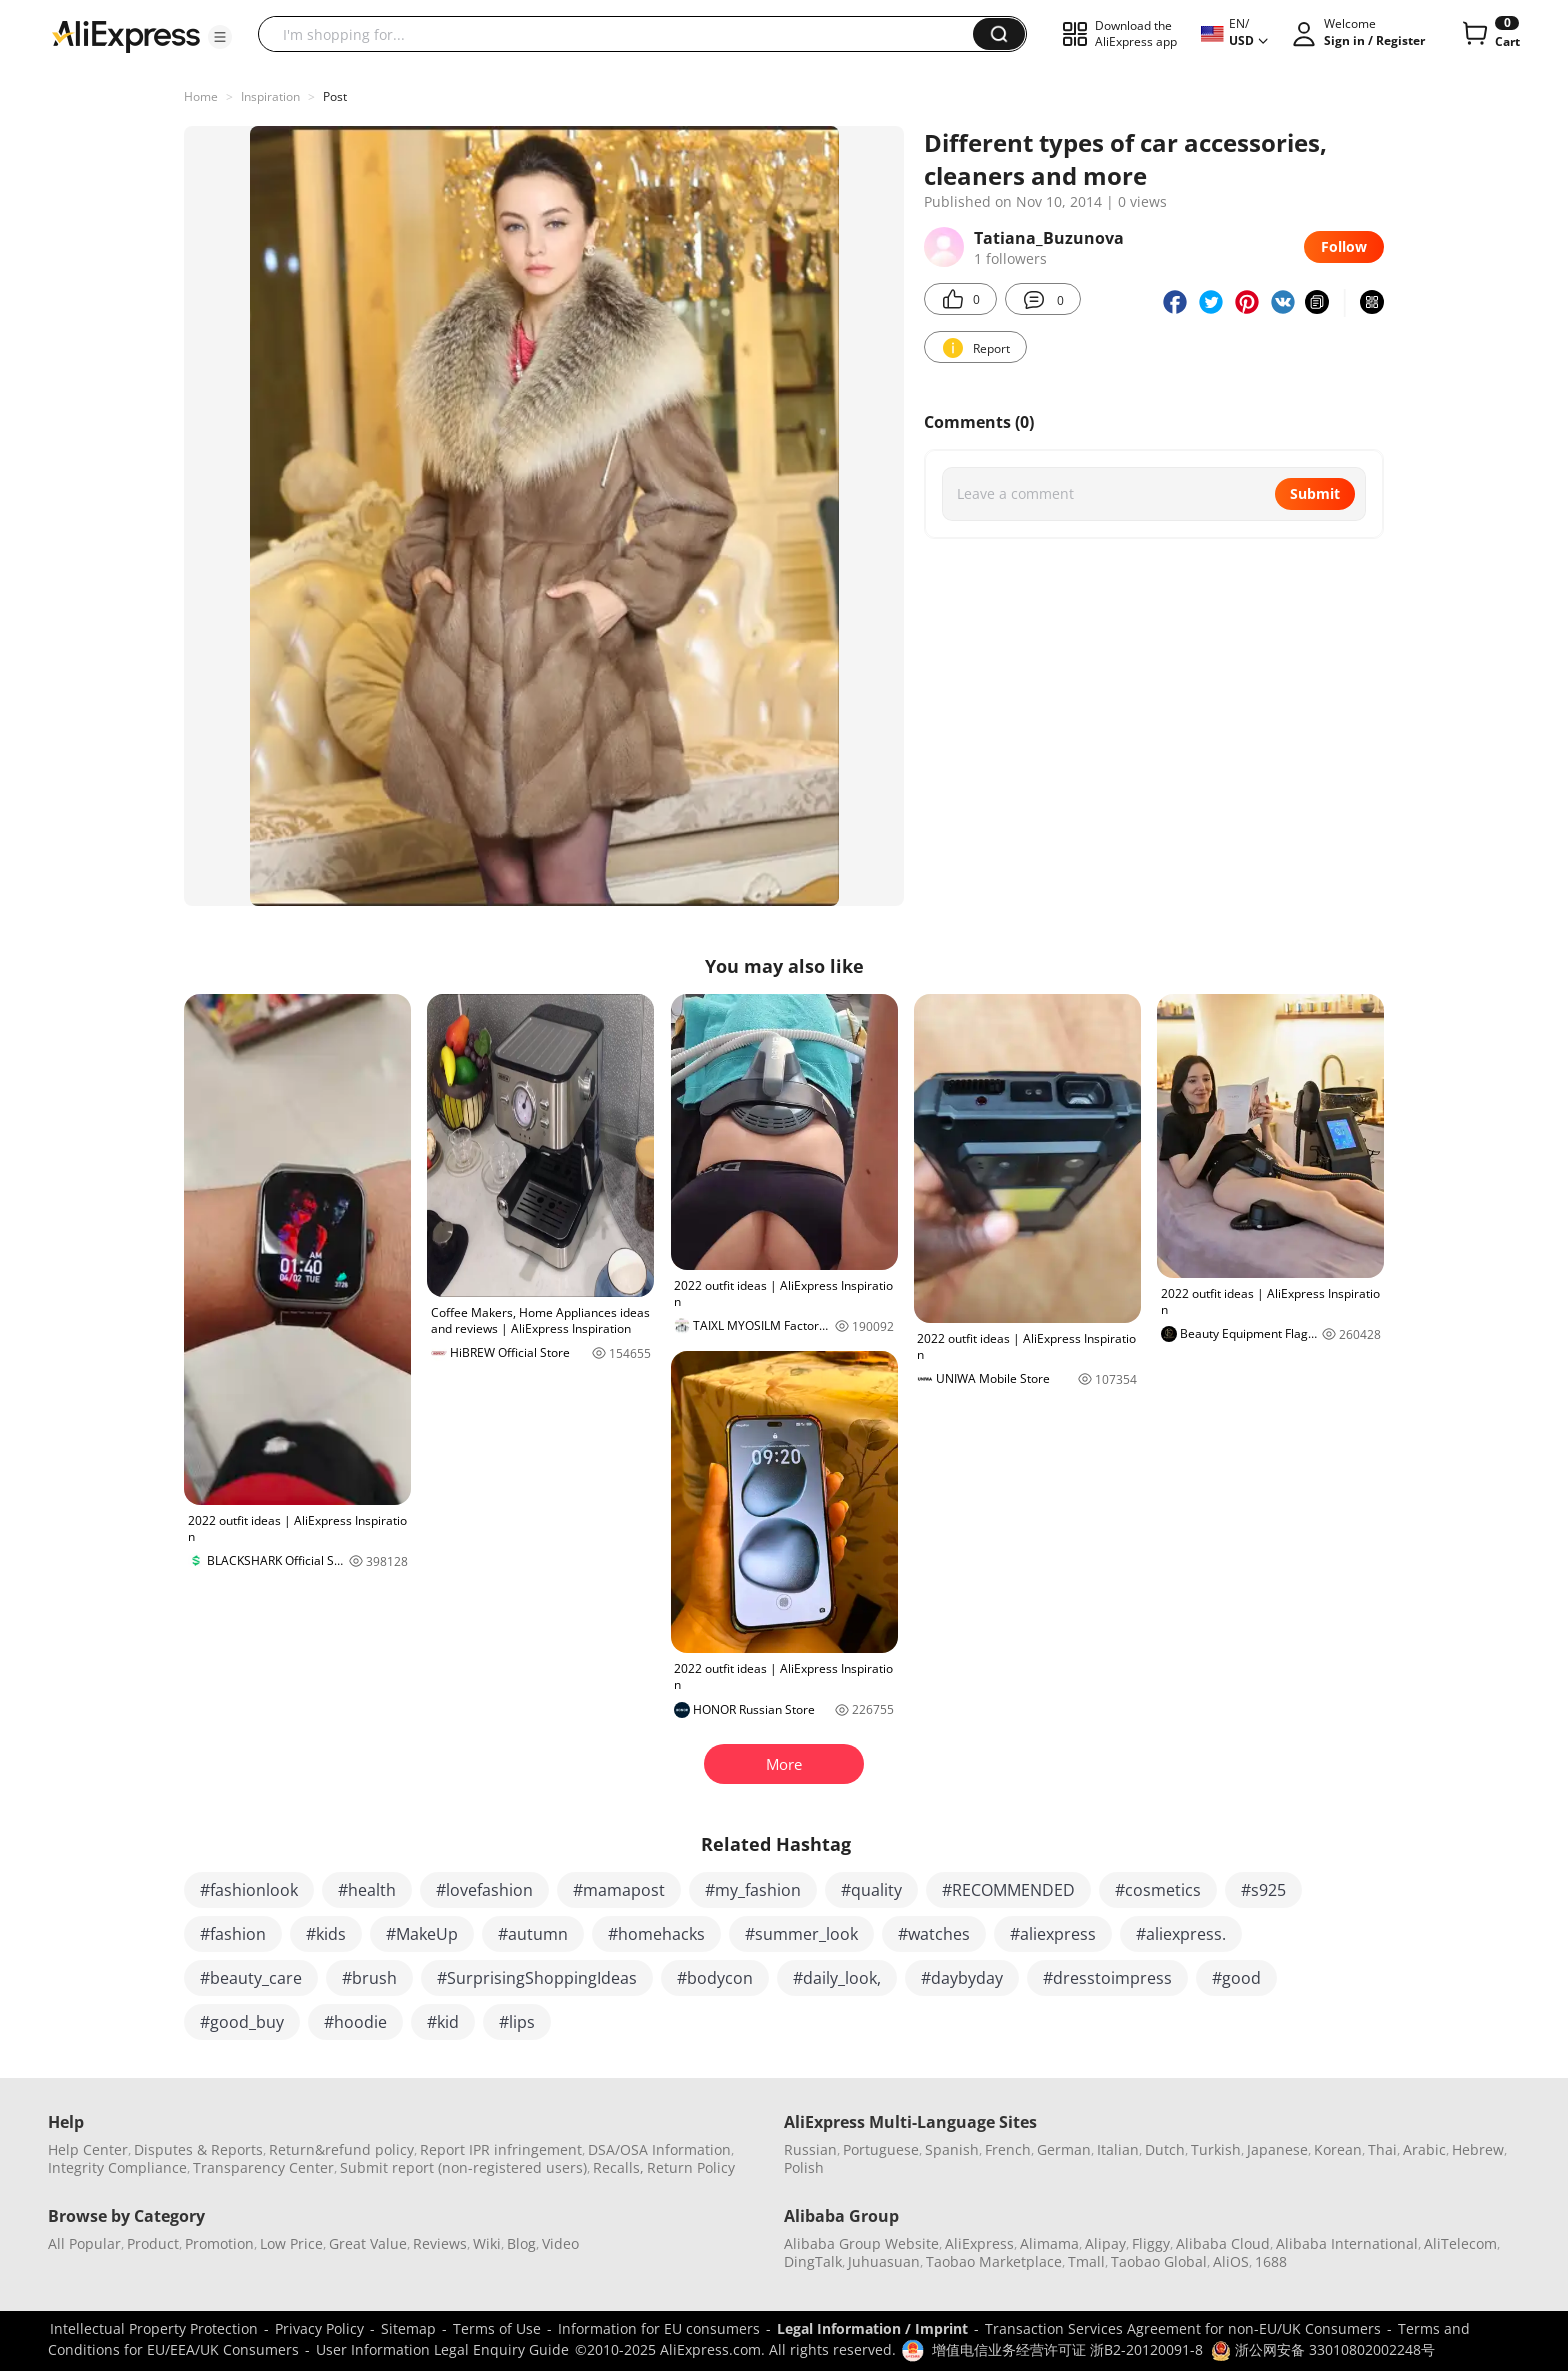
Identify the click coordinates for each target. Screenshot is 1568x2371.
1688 (1271, 2261)
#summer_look (801, 1934)
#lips (517, 2022)
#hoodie (355, 2022)
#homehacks (656, 1934)
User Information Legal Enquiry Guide (442, 2349)
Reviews (440, 2243)
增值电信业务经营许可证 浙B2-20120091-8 (1067, 2349)
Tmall (1086, 2261)
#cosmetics (1158, 1890)
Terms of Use (497, 2328)
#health (367, 1890)
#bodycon (715, 1978)
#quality (871, 1890)
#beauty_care (251, 1978)
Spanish (952, 2149)
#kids (326, 1934)
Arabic (1424, 2149)
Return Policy (691, 2167)
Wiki (487, 2243)
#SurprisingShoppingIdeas (537, 1978)
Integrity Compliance (117, 2167)
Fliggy (1151, 2243)
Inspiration (270, 96)
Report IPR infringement (501, 2149)
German (1064, 2149)
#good (1236, 1978)
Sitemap (408, 2328)
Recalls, (618, 2167)
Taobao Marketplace (994, 2261)
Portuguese (881, 2149)
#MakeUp (422, 1934)
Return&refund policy (341, 2149)
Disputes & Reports (198, 2149)
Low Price (291, 2243)
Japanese (1277, 2149)
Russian (810, 2149)
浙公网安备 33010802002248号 (1323, 2349)
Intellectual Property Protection (154, 2328)
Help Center (88, 2149)
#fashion (233, 1934)
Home (201, 96)
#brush (369, 1978)
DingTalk (813, 2261)
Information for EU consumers (659, 2328)
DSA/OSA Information (659, 2149)
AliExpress (979, 2243)
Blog (521, 2243)
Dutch (1165, 2149)
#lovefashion (484, 1890)
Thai (1382, 2149)
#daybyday (962, 1978)
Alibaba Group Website (861, 2243)
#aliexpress (1053, 1934)
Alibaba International (1347, 2243)
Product (153, 2243)
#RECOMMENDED (1008, 1890)
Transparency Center (263, 2167)
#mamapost (619, 1890)
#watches (934, 1934)
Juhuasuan (884, 2261)
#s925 (1263, 1890)
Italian (1118, 2149)
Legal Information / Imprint (872, 2328)
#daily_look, (837, 1978)
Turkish (1216, 2149)
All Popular (84, 2243)
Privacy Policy (319, 2328)
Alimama (1049, 2243)
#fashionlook (249, 1890)
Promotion (219, 2243)
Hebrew (1478, 2149)
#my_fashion (753, 1890)
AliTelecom (1460, 2243)
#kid (443, 2022)
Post (335, 96)
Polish (804, 2167)
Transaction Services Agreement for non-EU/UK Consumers (1183, 2328)
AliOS (1231, 2261)
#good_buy (242, 2022)
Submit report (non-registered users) (463, 2167)
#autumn (533, 1934)
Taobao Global (1159, 2261)
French (1008, 2149)
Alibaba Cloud (1223, 2243)
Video (560, 2243)
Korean (1338, 2149)
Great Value (368, 2243)
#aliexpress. (1181, 1934)
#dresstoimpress (1107, 1978)
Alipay (1105, 2243)
